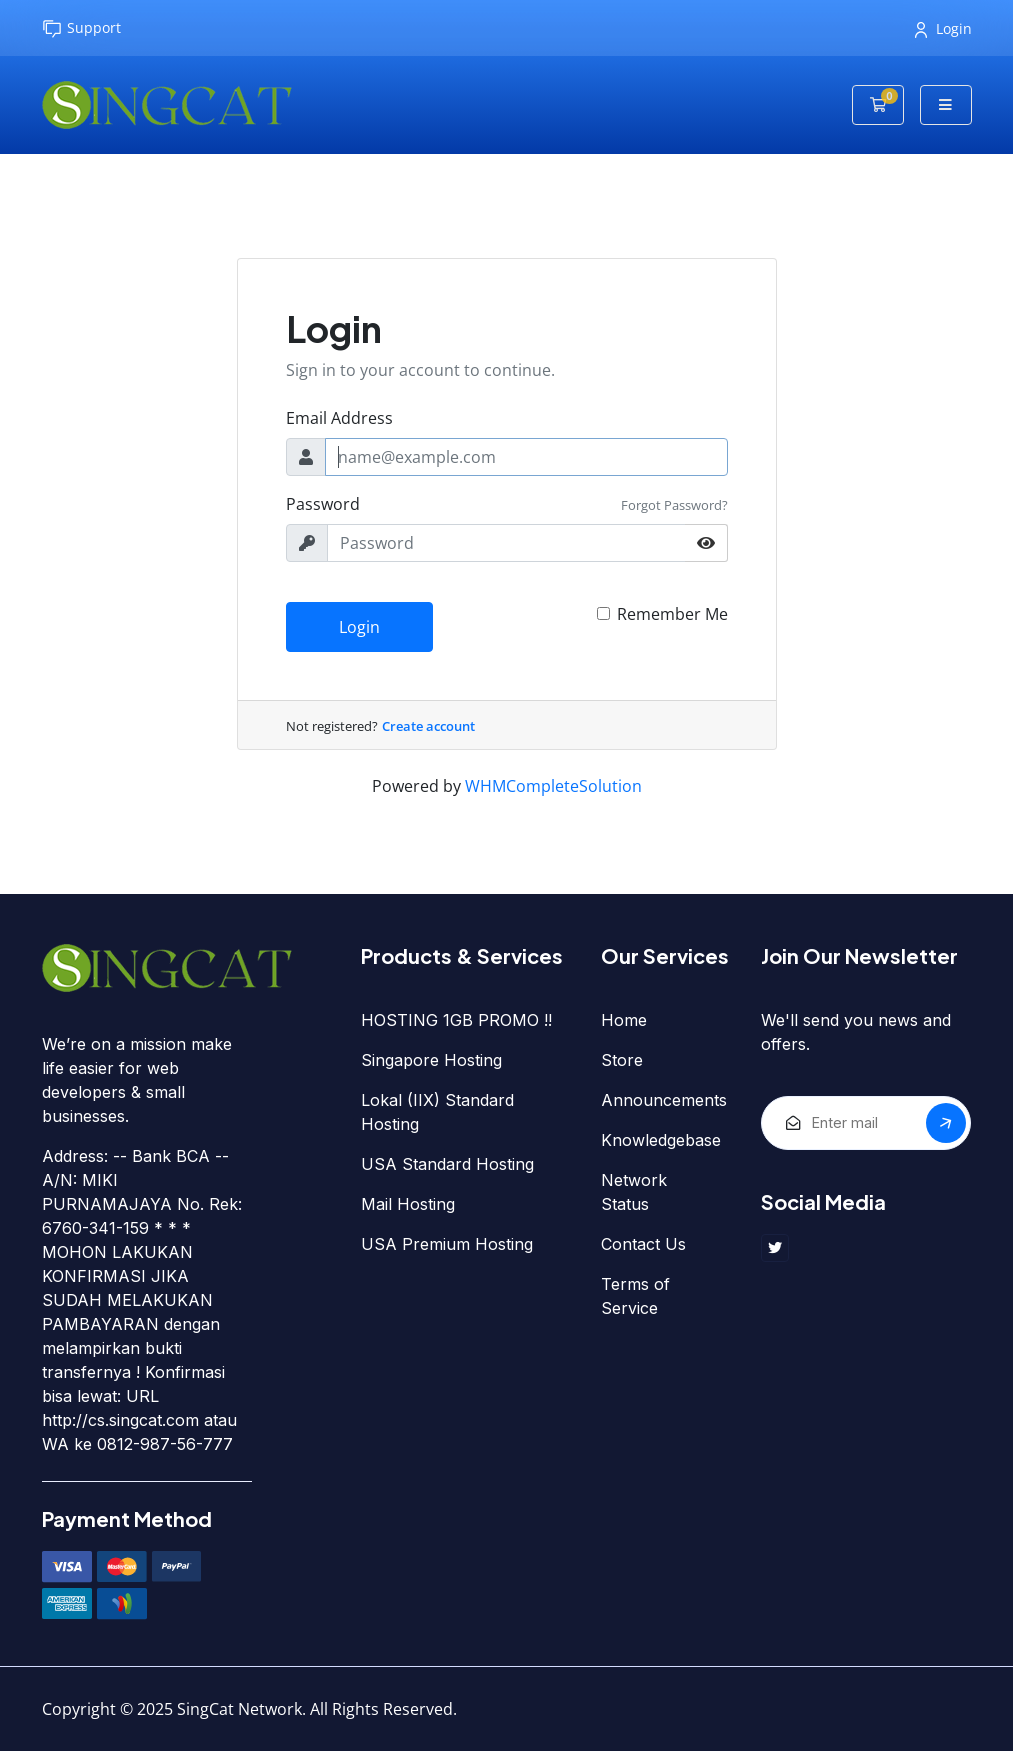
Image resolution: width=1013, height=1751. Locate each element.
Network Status (634, 1192)
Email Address (339, 418)
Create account (428, 726)
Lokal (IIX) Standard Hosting (437, 1112)
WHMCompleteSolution (553, 786)
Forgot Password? (674, 505)
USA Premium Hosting (447, 1244)
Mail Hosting (408, 1204)
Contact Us (643, 1244)
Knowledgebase (661, 1140)
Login (943, 28)
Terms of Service (635, 1296)
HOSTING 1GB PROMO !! (456, 1020)
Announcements (664, 1100)
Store (622, 1060)
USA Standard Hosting (447, 1164)
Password (323, 504)
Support (81, 28)
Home (624, 1020)
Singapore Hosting (431, 1060)
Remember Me (672, 614)
